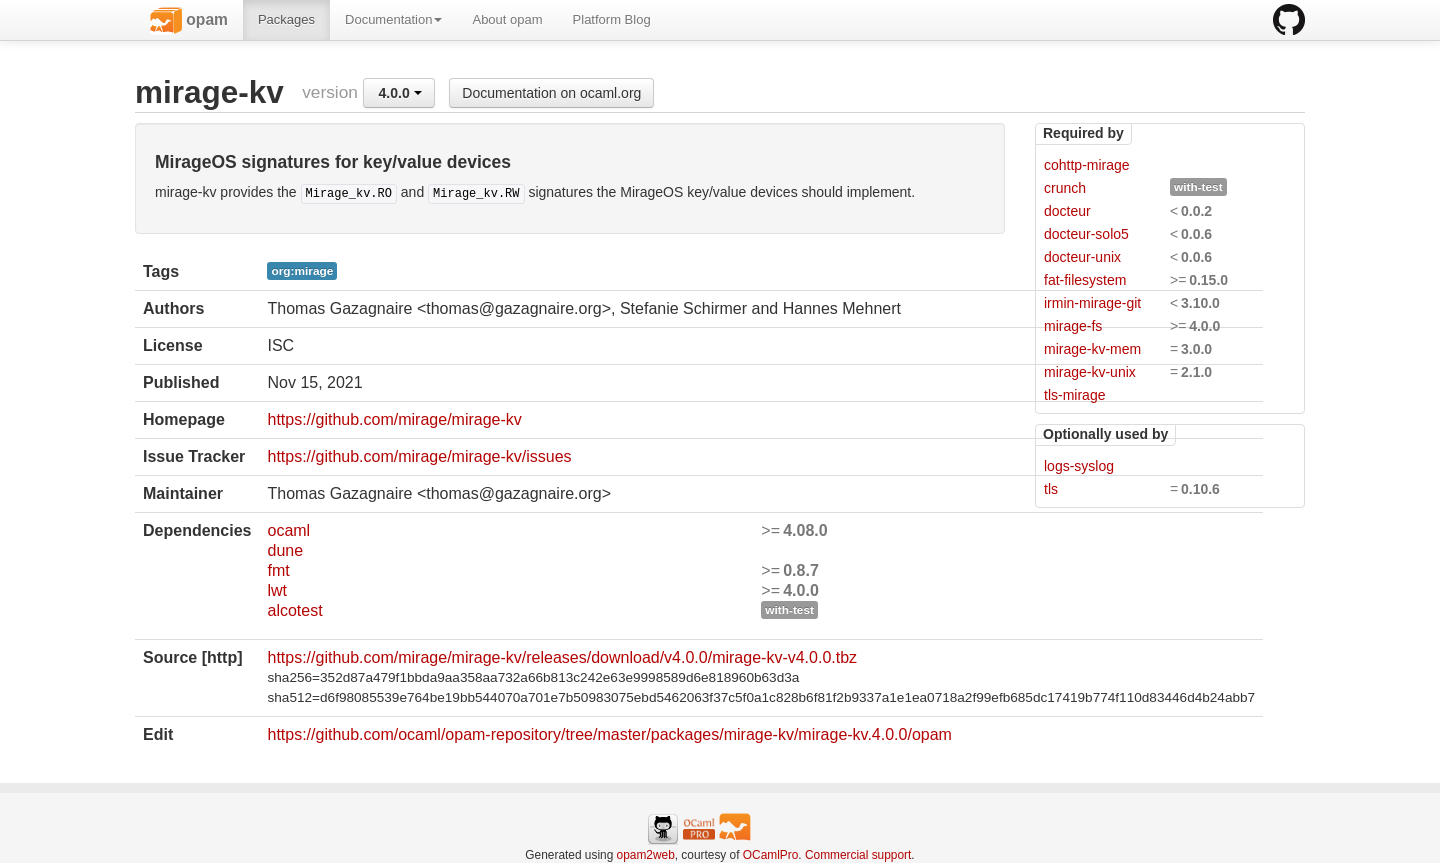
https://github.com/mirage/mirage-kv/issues (419, 456)
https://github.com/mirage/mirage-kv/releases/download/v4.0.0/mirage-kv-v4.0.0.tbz (562, 657)
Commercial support (858, 855)
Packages (286, 19)
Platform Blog (612, 19)
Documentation (393, 19)
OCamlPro (771, 855)
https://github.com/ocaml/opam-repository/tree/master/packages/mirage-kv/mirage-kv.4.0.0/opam (609, 734)
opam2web (646, 855)
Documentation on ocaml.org (551, 93)
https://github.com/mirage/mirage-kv (394, 419)
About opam (507, 19)
